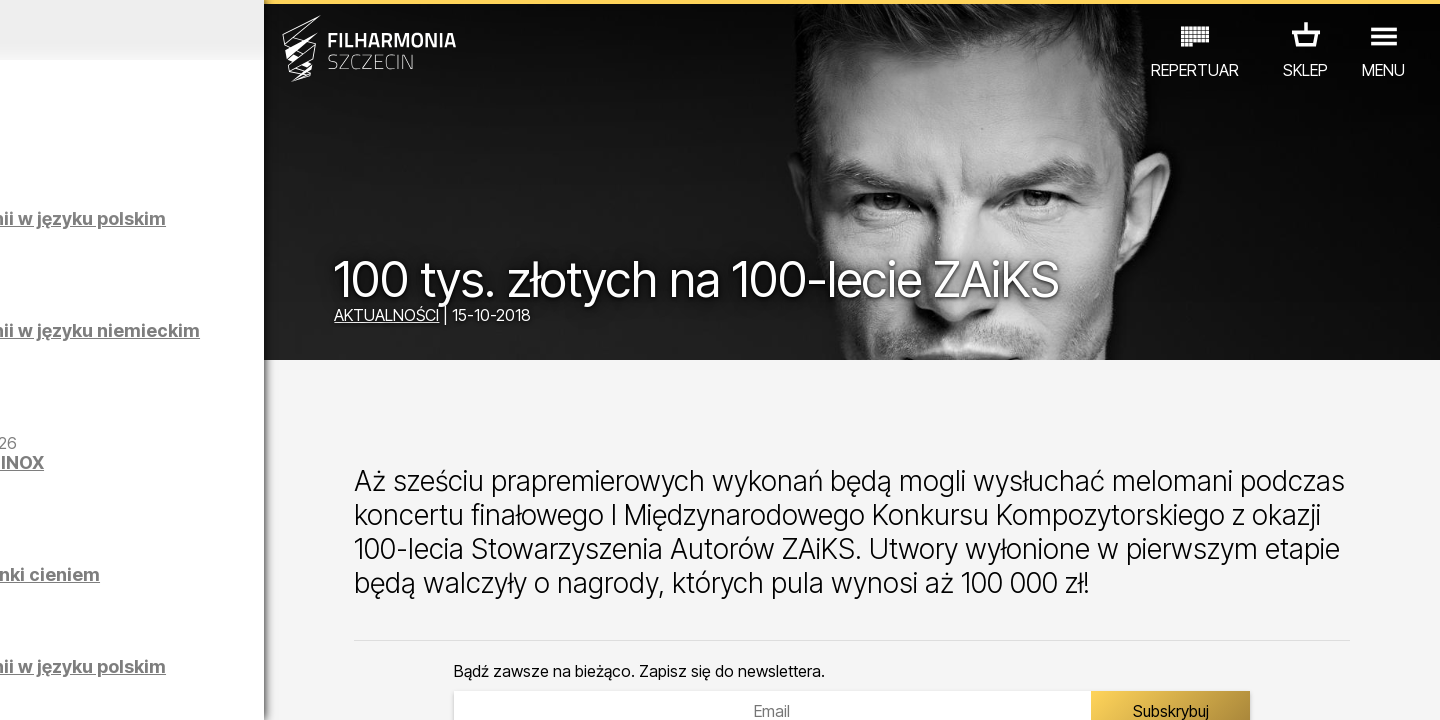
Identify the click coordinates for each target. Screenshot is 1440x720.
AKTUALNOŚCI (490, 318)
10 (284, 686)
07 (196, 686)
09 (255, 686)
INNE (310, 632)
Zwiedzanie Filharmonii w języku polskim (231, 228)
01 (22, 686)
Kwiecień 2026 (187, 30)
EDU (156, 632)
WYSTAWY (232, 632)
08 (226, 686)
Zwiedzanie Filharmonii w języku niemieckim (231, 340)
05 (138, 686)
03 (80, 686)
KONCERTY (77, 632)
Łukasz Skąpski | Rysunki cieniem (227, 584)
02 (50, 686)
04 (109, 686)
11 (313, 686)
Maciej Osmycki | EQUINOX (237, 462)
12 (342, 686)
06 (168, 686)
